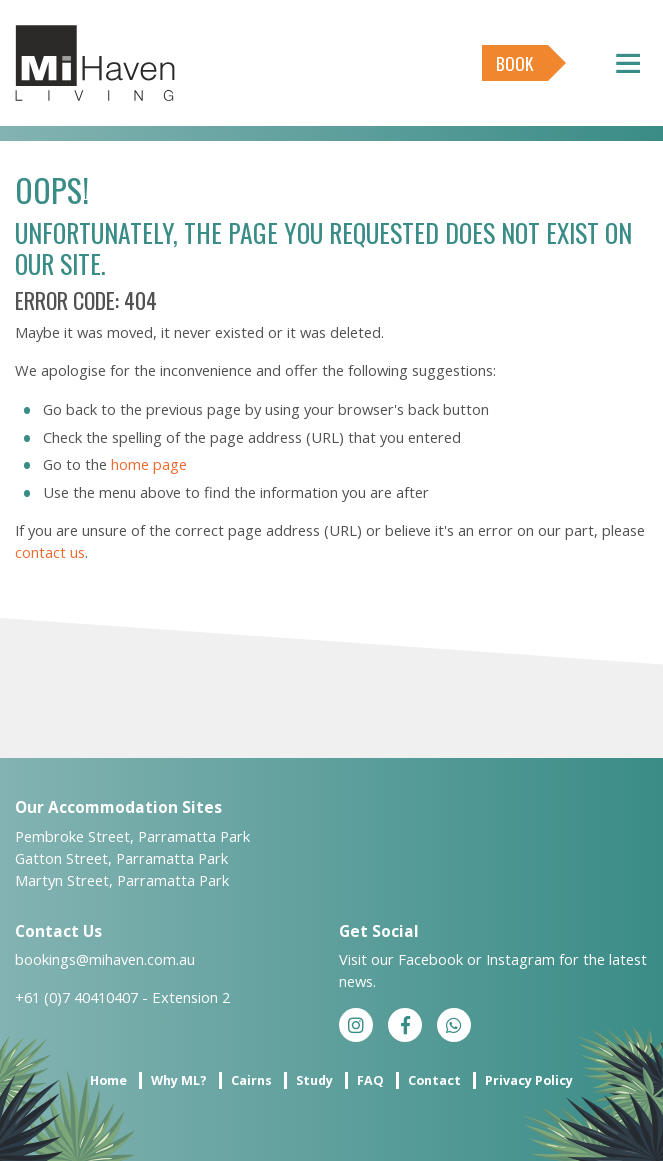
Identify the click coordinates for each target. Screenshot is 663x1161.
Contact (434, 1080)
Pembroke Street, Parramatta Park (132, 836)
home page (149, 464)
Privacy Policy (529, 1080)
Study (314, 1080)
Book (515, 63)
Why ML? (179, 1080)
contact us (50, 552)
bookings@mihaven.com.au (105, 959)
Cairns (251, 1080)
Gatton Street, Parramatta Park (121, 858)
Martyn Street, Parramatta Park (122, 880)
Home (108, 1080)
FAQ (370, 1080)
